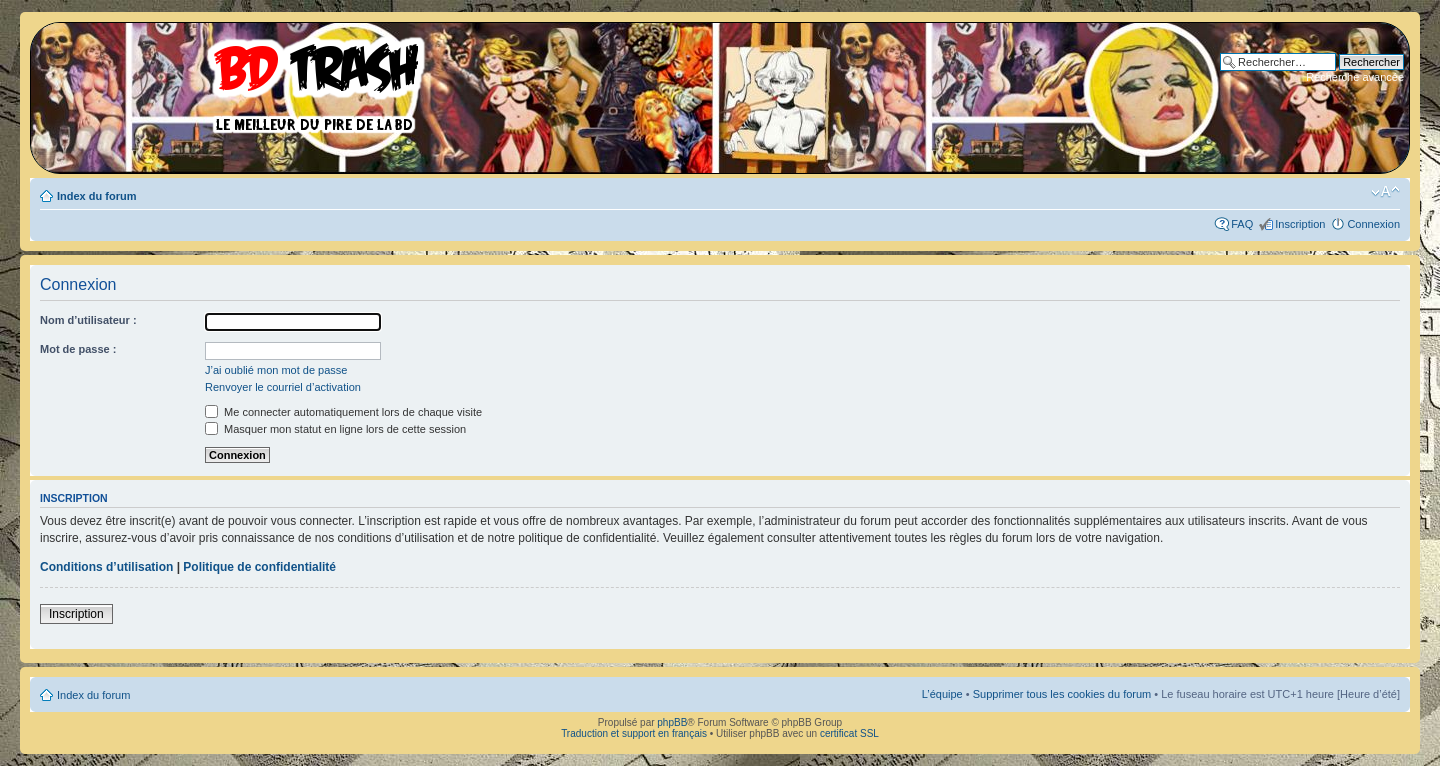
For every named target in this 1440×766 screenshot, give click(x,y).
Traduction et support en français (634, 733)
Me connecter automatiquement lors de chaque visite (343, 412)
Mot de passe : (78, 349)
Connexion (1373, 224)
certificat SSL (849, 733)
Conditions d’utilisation (106, 567)
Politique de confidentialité (259, 567)
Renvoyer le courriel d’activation (283, 387)
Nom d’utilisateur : (88, 320)
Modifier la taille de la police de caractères (1385, 192)
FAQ (1242, 224)
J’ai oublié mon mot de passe (276, 370)
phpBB (672, 722)
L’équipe (942, 694)
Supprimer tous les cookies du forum (1062, 694)
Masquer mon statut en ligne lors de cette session (335, 429)
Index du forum (96, 196)
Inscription (1300, 224)
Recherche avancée (1355, 77)
